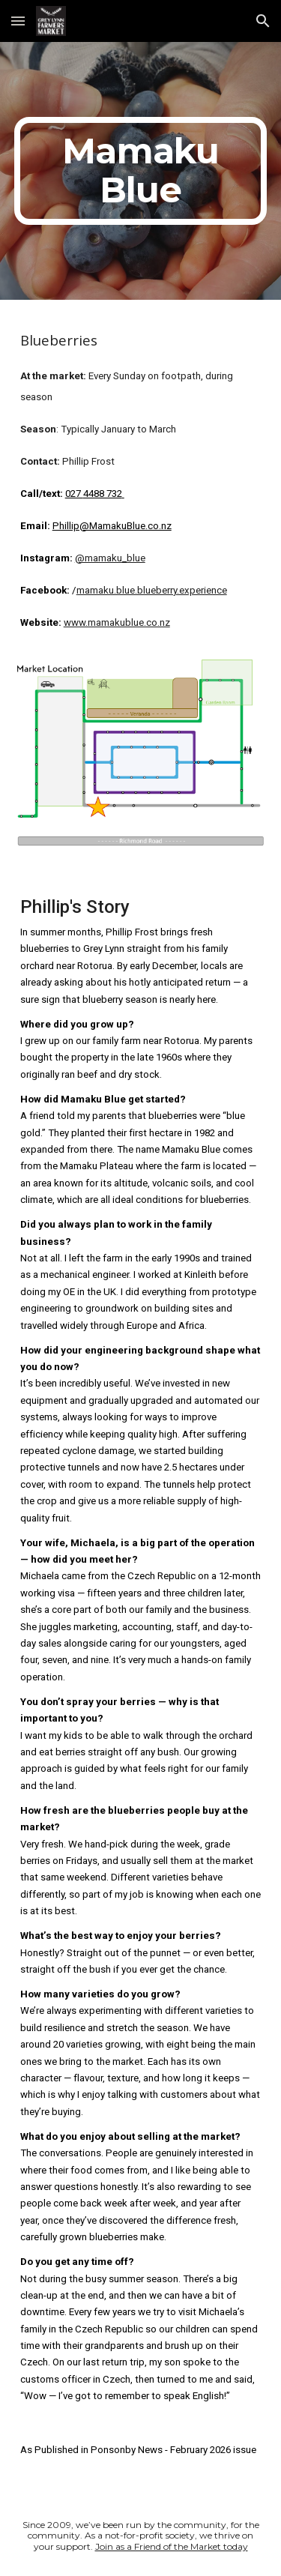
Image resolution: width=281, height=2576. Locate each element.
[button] (18, 20)
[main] (141, 171)
